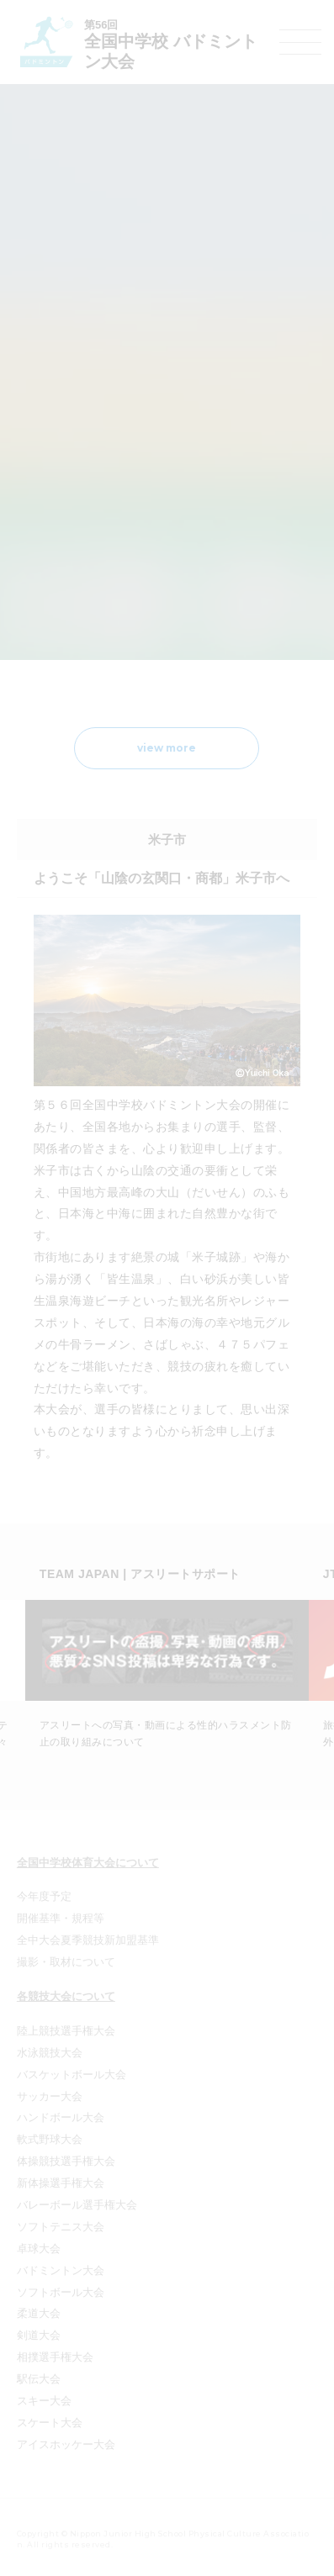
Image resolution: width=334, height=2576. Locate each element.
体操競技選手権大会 (66, 2161)
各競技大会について (66, 1996)
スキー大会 (44, 2400)
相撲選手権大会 (55, 2357)
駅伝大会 (39, 2379)
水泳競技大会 (49, 2052)
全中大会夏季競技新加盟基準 (88, 1940)
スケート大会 (49, 2422)
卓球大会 (39, 2248)
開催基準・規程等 (60, 1918)
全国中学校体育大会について (88, 1862)
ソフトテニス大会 (60, 2226)
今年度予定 (44, 1896)
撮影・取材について (66, 1962)
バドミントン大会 (60, 2270)
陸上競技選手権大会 (66, 2030)
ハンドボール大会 (60, 2117)
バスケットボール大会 (71, 2074)
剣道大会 (39, 2335)
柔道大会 (39, 2313)
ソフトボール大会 (60, 2292)
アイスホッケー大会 (66, 2444)
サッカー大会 (49, 2096)
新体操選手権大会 (60, 2183)
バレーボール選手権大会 (77, 2205)
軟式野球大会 (49, 2139)
